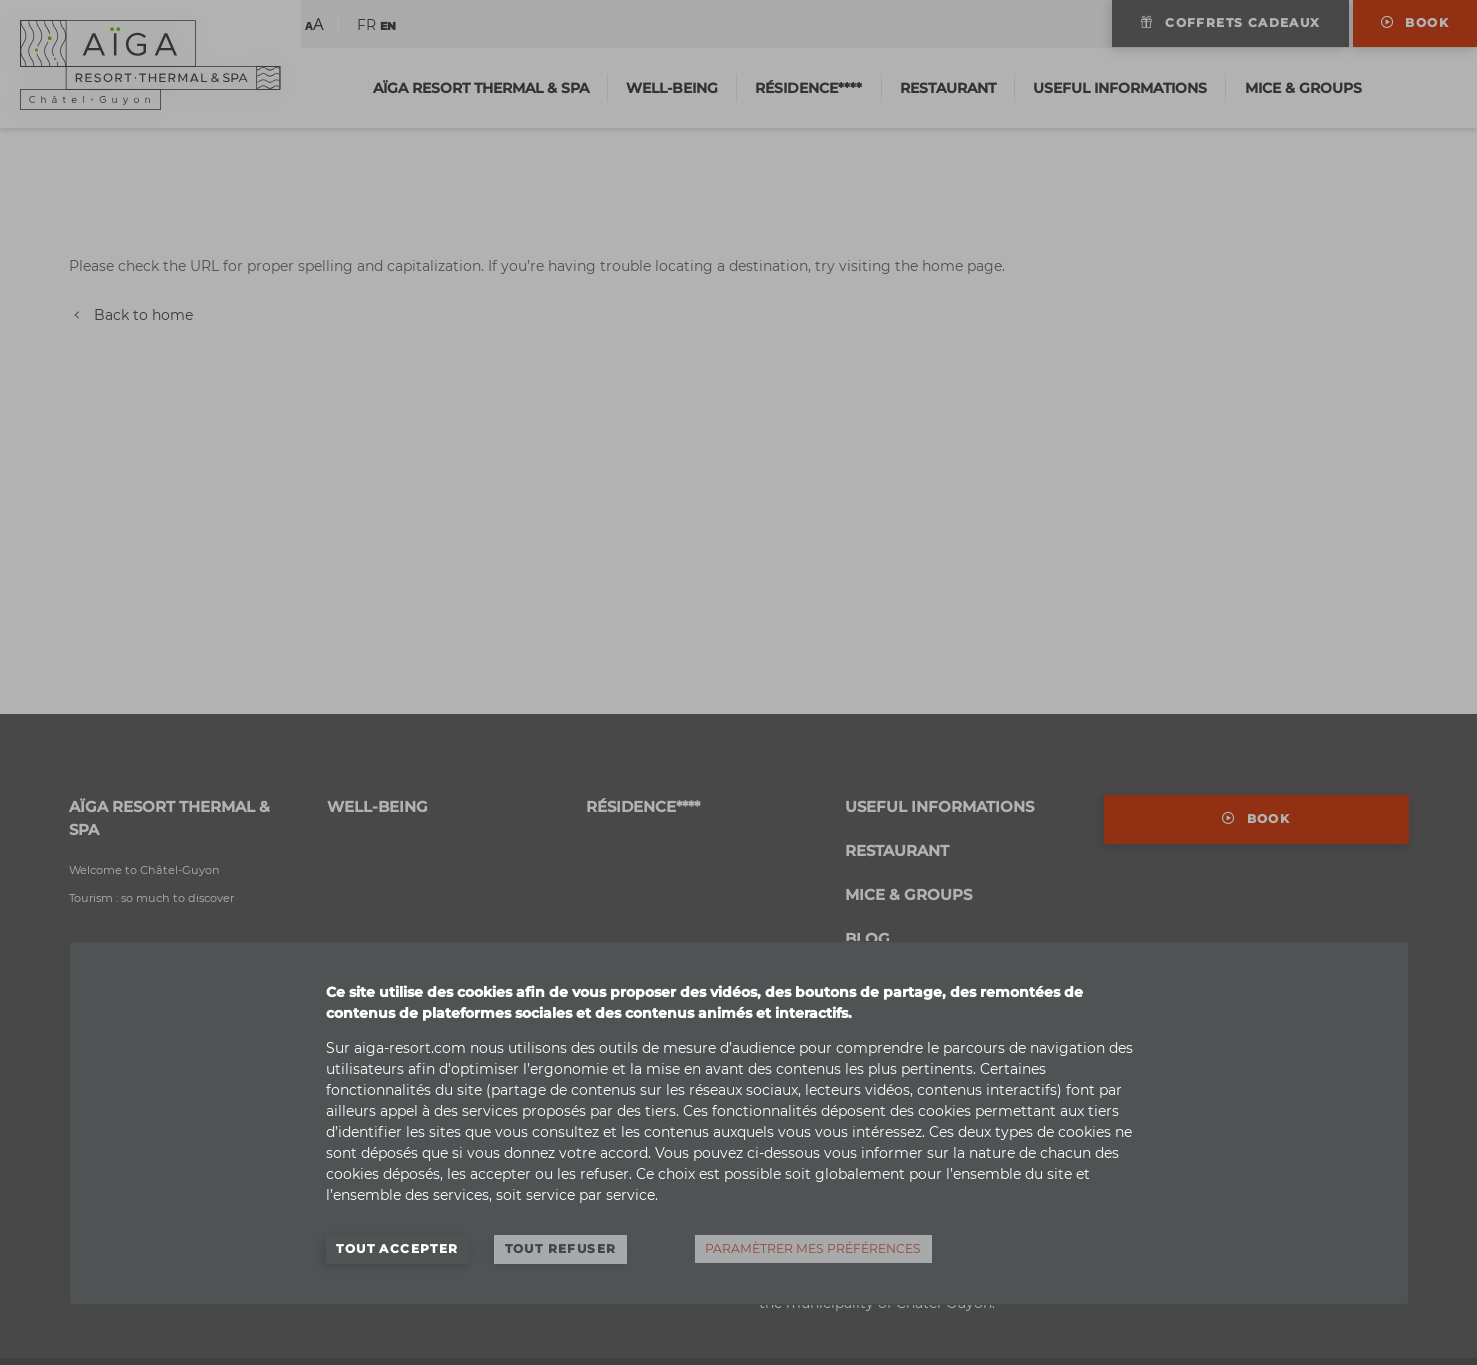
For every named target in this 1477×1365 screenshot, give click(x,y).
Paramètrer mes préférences (813, 1248)
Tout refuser (561, 1248)
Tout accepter (397, 1248)
